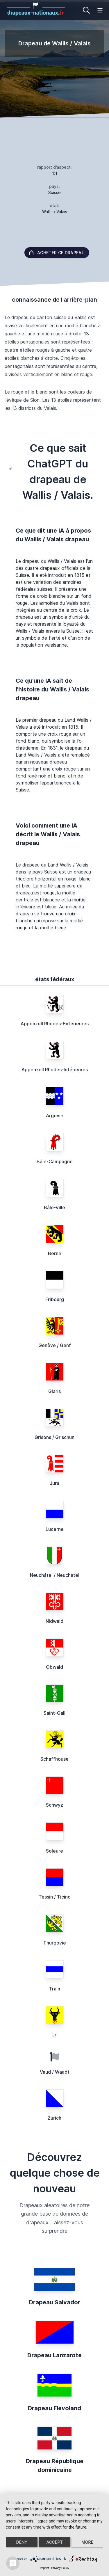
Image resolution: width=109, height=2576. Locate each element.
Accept (54, 2542)
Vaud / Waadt (54, 2072)
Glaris (54, 1391)
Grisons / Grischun (54, 1437)
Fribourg (54, 1299)
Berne (54, 1253)
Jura (54, 1483)
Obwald (54, 1667)
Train (54, 1989)
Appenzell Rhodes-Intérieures (55, 1069)
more (87, 2542)
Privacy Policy (60, 2568)
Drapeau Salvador (54, 2302)
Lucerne (55, 1529)
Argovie (54, 1115)
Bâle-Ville (54, 1207)
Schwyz (54, 1805)
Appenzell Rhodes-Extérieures (55, 1024)
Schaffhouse (54, 1759)
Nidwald (54, 1621)
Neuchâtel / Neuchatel (54, 1575)
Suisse (54, 192)
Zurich (54, 2118)
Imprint (44, 2568)
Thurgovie (54, 1943)
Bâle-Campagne (55, 1161)
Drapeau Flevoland (54, 2408)
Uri (54, 2035)
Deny (21, 2542)
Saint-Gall (54, 1713)
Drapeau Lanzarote (54, 2355)
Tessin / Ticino (55, 1897)
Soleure (54, 1851)
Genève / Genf (54, 1345)
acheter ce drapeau (57, 252)
